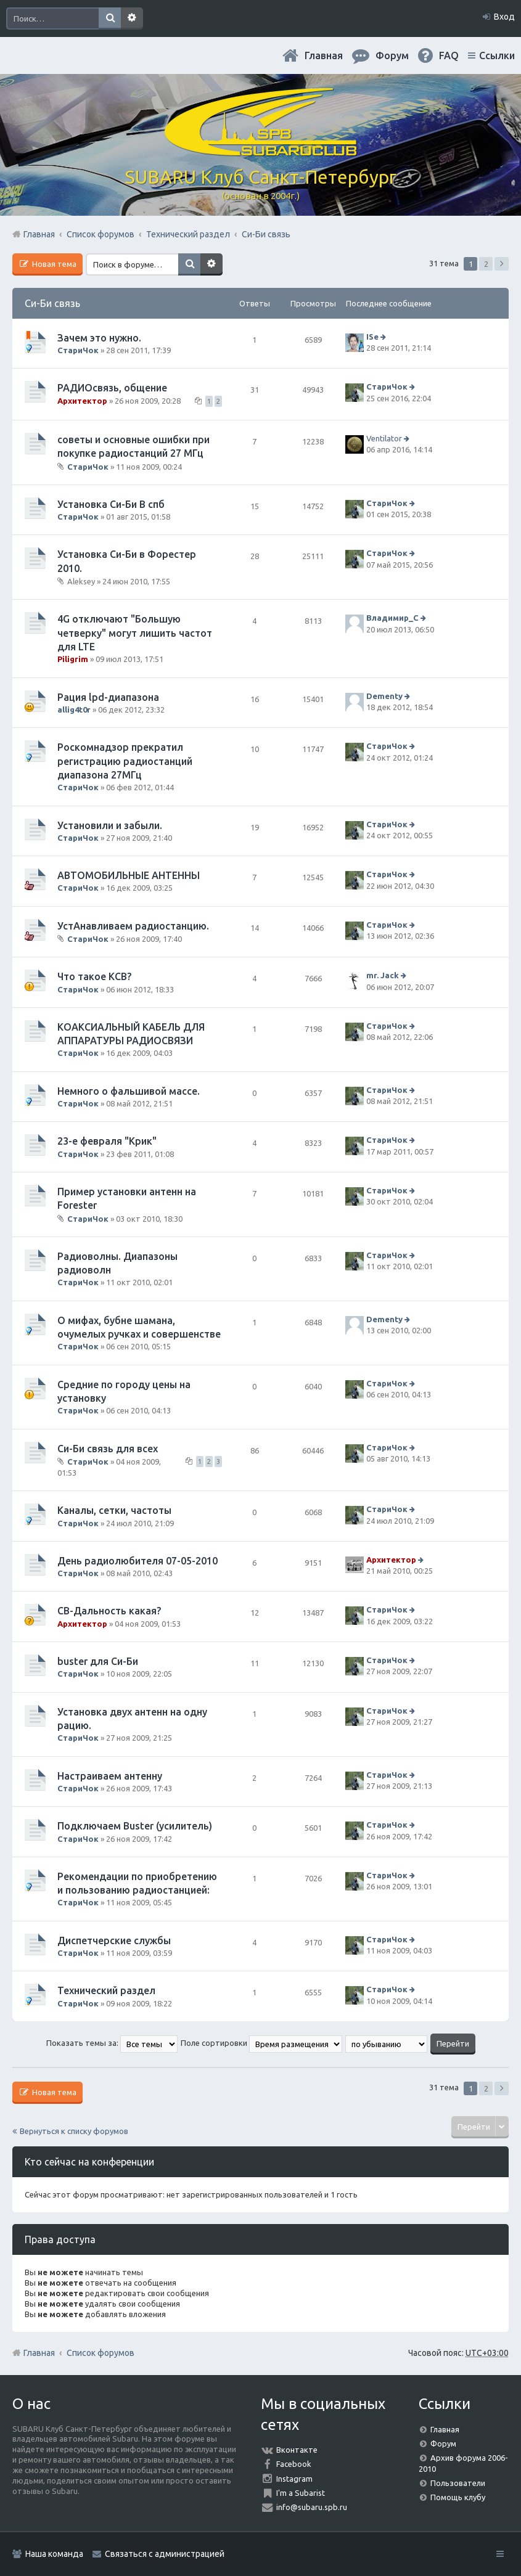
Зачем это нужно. (99, 337)
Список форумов (100, 2353)
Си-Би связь (52, 303)
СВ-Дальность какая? (109, 1610)
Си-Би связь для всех (107, 1448)
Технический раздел (106, 1990)
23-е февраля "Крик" (107, 1141)
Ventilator (384, 438)
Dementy (384, 696)
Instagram (294, 2478)
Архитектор (82, 400)
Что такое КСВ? (94, 976)
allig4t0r (74, 709)
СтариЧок (78, 350)
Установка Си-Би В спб (111, 504)
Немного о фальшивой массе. (128, 1091)
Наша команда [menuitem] (54, 2554)
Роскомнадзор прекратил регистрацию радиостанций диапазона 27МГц (124, 761)
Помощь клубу (457, 2497)
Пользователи (457, 2483)
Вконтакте (297, 2449)
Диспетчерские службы (114, 1940)
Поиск (110, 18)
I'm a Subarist (300, 2492)
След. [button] (501, 264)
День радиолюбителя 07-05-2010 (137, 1560)
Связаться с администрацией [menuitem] (164, 2554)
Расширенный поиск (132, 18)
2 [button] (486, 264)
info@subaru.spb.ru (311, 2507)
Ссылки (497, 55)
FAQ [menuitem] (449, 55)
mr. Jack (382, 975)
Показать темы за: (112, 2042)
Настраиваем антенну (109, 1775)
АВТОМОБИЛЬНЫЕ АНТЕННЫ (128, 875)
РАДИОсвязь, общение (112, 387)
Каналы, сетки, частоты (114, 1510)
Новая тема (53, 264)
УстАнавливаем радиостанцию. (133, 925)
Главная (324, 55)
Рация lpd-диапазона (108, 697)
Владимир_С (392, 617)
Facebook (293, 2463)
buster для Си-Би (97, 1661)
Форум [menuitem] (392, 55)
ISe (372, 336)
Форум (443, 2443)
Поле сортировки (261, 2042)
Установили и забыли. (109, 825)
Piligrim (72, 659)
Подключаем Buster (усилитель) (134, 1825)
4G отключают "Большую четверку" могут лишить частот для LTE (134, 632)
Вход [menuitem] (504, 17)
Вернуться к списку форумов (74, 2131)
